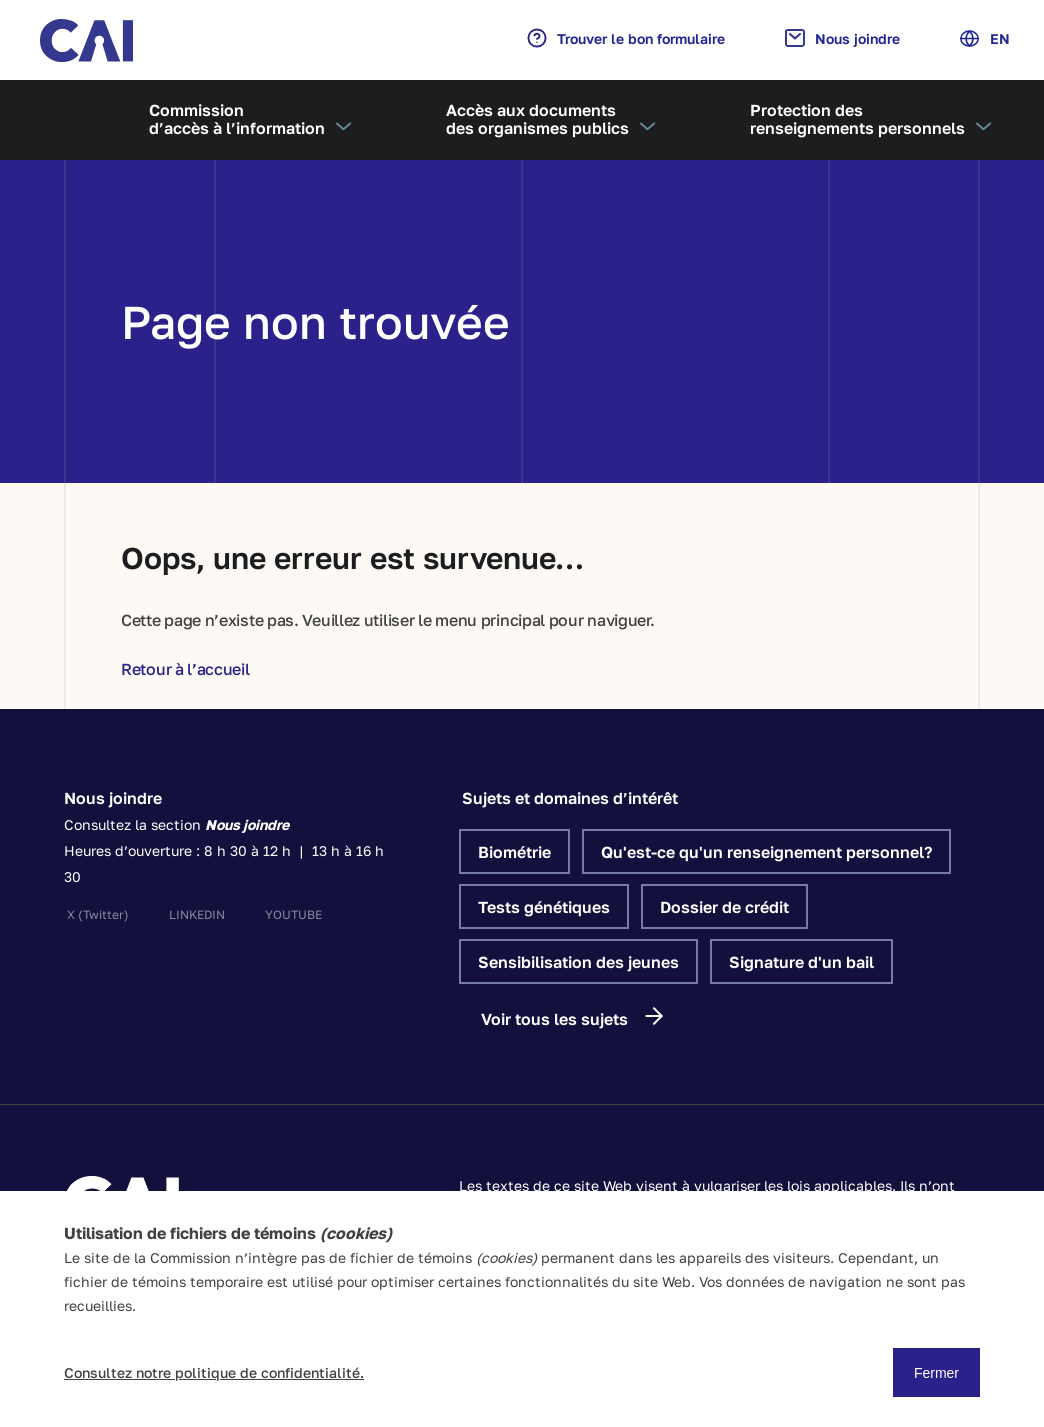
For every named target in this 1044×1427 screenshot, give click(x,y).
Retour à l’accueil (185, 669)
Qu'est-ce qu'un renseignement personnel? (766, 852)
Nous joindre (842, 38)
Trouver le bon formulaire (626, 38)
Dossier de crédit (724, 907)
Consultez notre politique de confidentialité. (214, 1372)
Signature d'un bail (801, 962)
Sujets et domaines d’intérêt (570, 798)
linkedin (197, 914)
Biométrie (514, 852)
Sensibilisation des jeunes (578, 962)
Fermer (936, 1373)
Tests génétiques (544, 907)
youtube (293, 914)
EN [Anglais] (985, 38)
